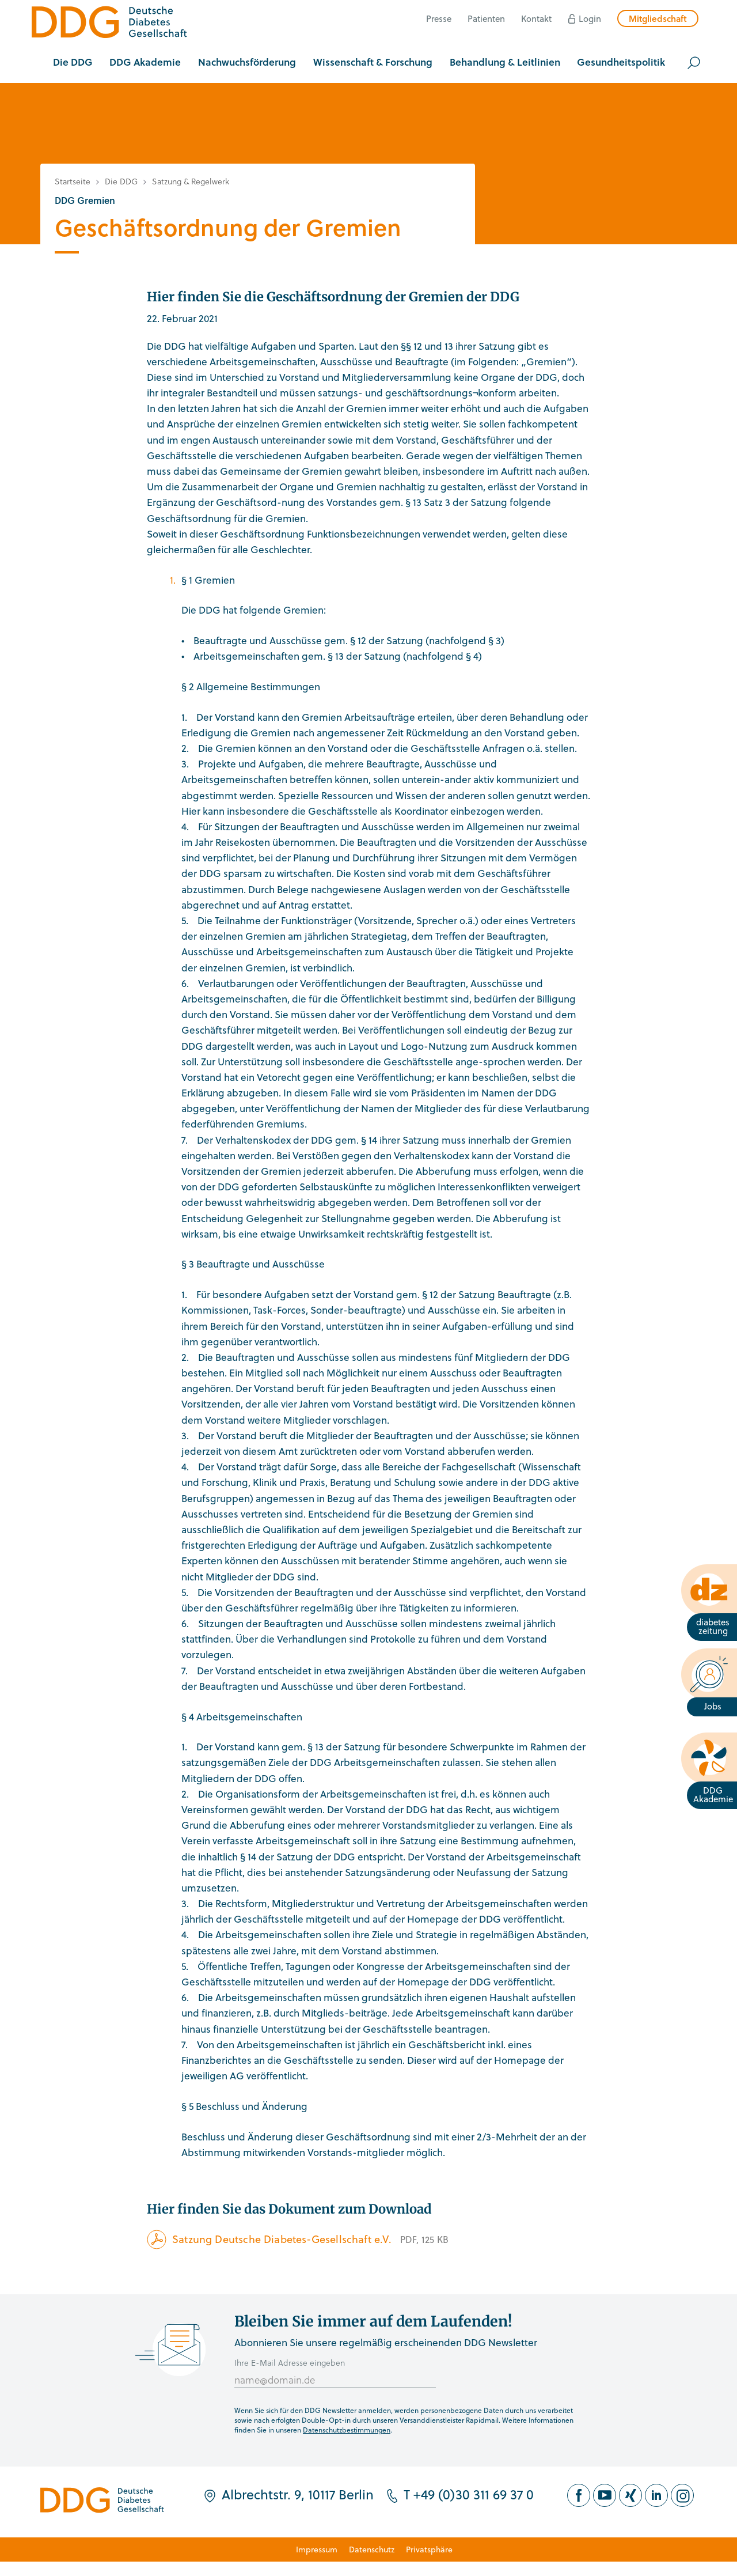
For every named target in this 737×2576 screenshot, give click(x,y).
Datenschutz (371, 2549)
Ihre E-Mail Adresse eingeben (289, 2362)
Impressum (316, 2549)
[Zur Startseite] (109, 24)
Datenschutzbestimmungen (346, 2429)
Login (590, 18)
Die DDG (121, 181)
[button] (73, 62)
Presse (438, 18)
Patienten (486, 18)
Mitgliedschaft (658, 18)
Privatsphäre (429, 2549)
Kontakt (536, 18)
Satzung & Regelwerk (190, 181)
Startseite (72, 181)
